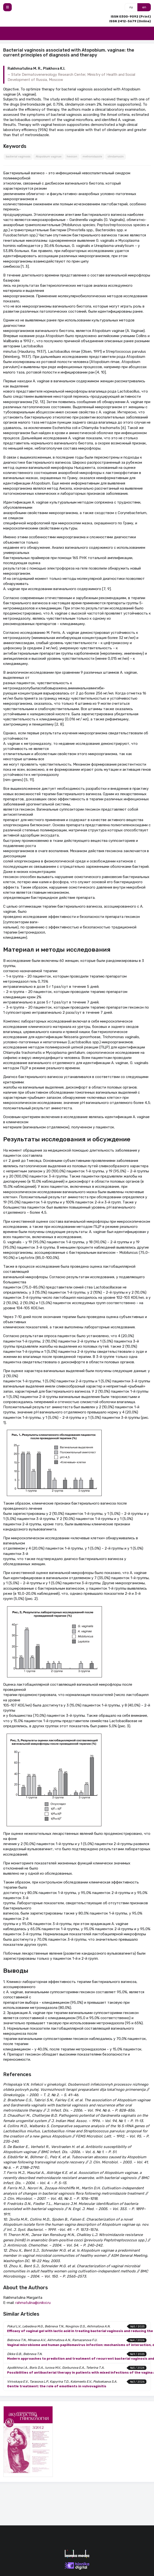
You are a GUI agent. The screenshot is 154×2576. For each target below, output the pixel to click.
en (144, 7)
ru (131, 7)
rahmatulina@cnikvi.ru (33, 2303)
